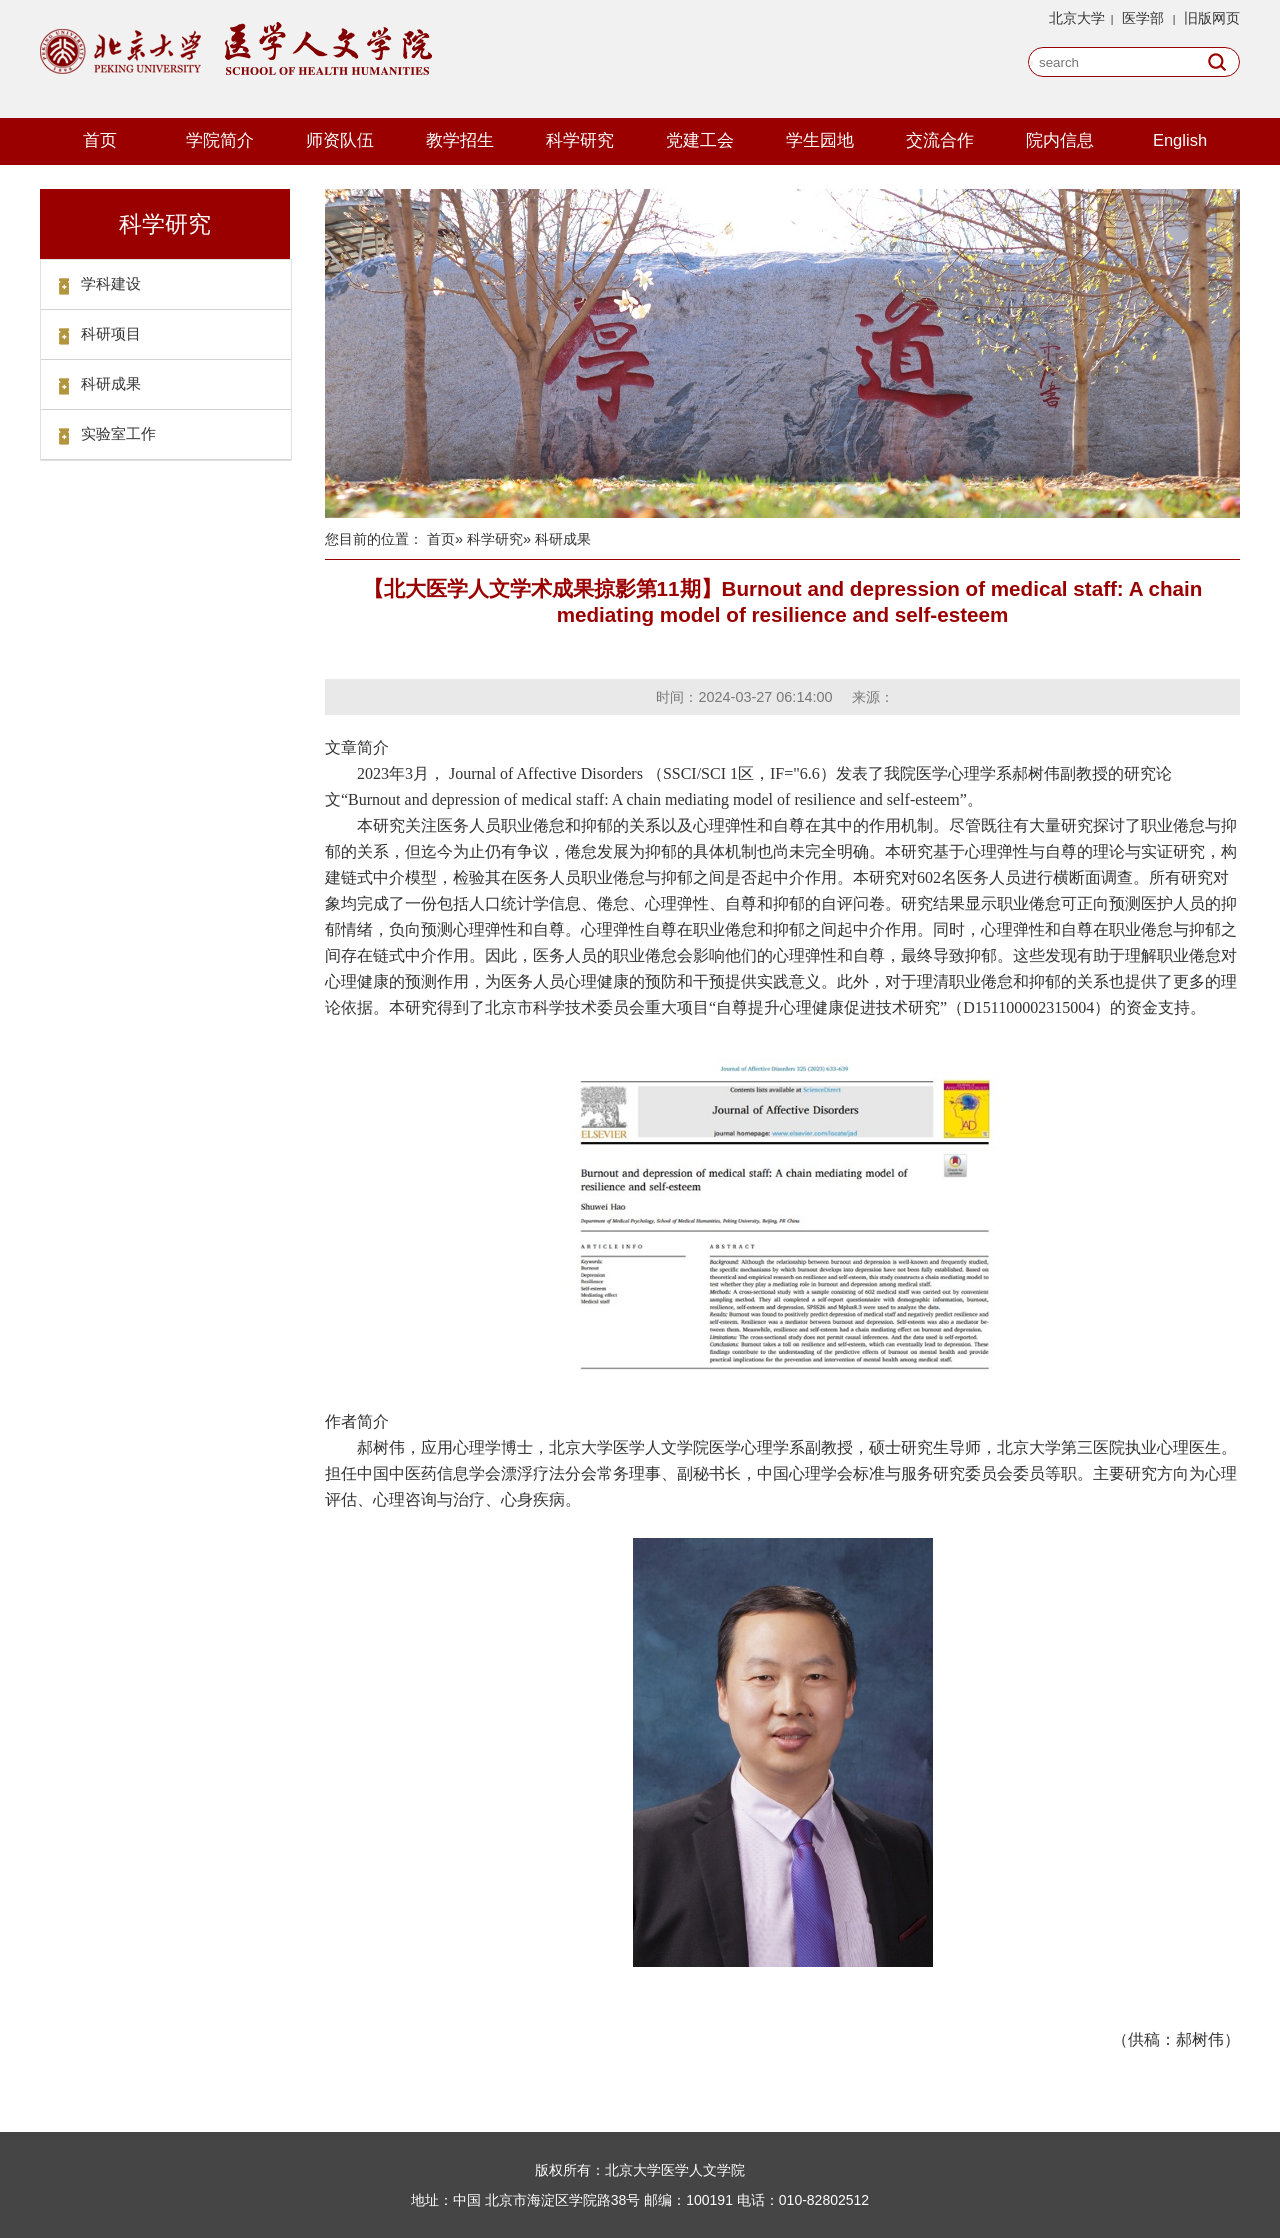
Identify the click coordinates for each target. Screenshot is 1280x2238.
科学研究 (580, 140)
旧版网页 (1212, 18)
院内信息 (1060, 140)
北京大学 (1077, 18)
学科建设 (111, 283)
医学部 (1143, 18)
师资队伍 (340, 140)
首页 (100, 140)
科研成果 (111, 383)
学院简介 (220, 140)
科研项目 (111, 333)
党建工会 (700, 140)
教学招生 (460, 140)
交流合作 (940, 140)
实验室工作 (118, 433)
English (1180, 140)
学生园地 (820, 140)
